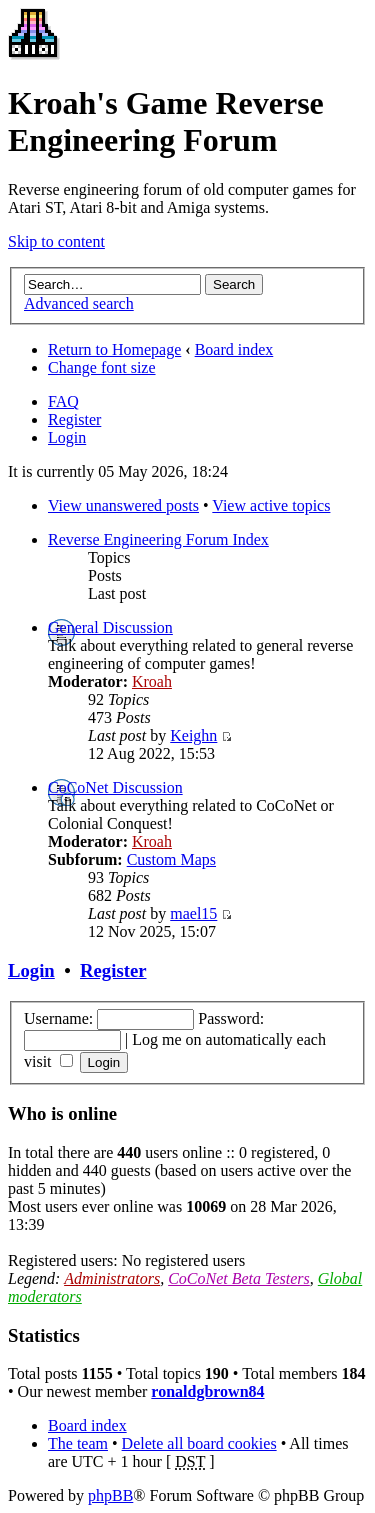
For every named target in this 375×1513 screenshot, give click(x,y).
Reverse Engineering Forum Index (158, 539)
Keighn (193, 735)
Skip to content (56, 241)
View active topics (271, 505)
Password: (231, 1018)
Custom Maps (171, 859)
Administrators (112, 1278)
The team (78, 1443)
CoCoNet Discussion (115, 787)
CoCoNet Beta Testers (239, 1278)
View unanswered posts (123, 505)
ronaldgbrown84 (207, 1391)
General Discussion (110, 627)
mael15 (193, 913)
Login (67, 437)
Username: (58, 1018)
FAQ (63, 401)
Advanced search (79, 303)
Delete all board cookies (199, 1443)
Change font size (102, 367)
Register (74, 419)
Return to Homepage (114, 349)
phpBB (110, 1495)
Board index (234, 349)
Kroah (152, 681)
